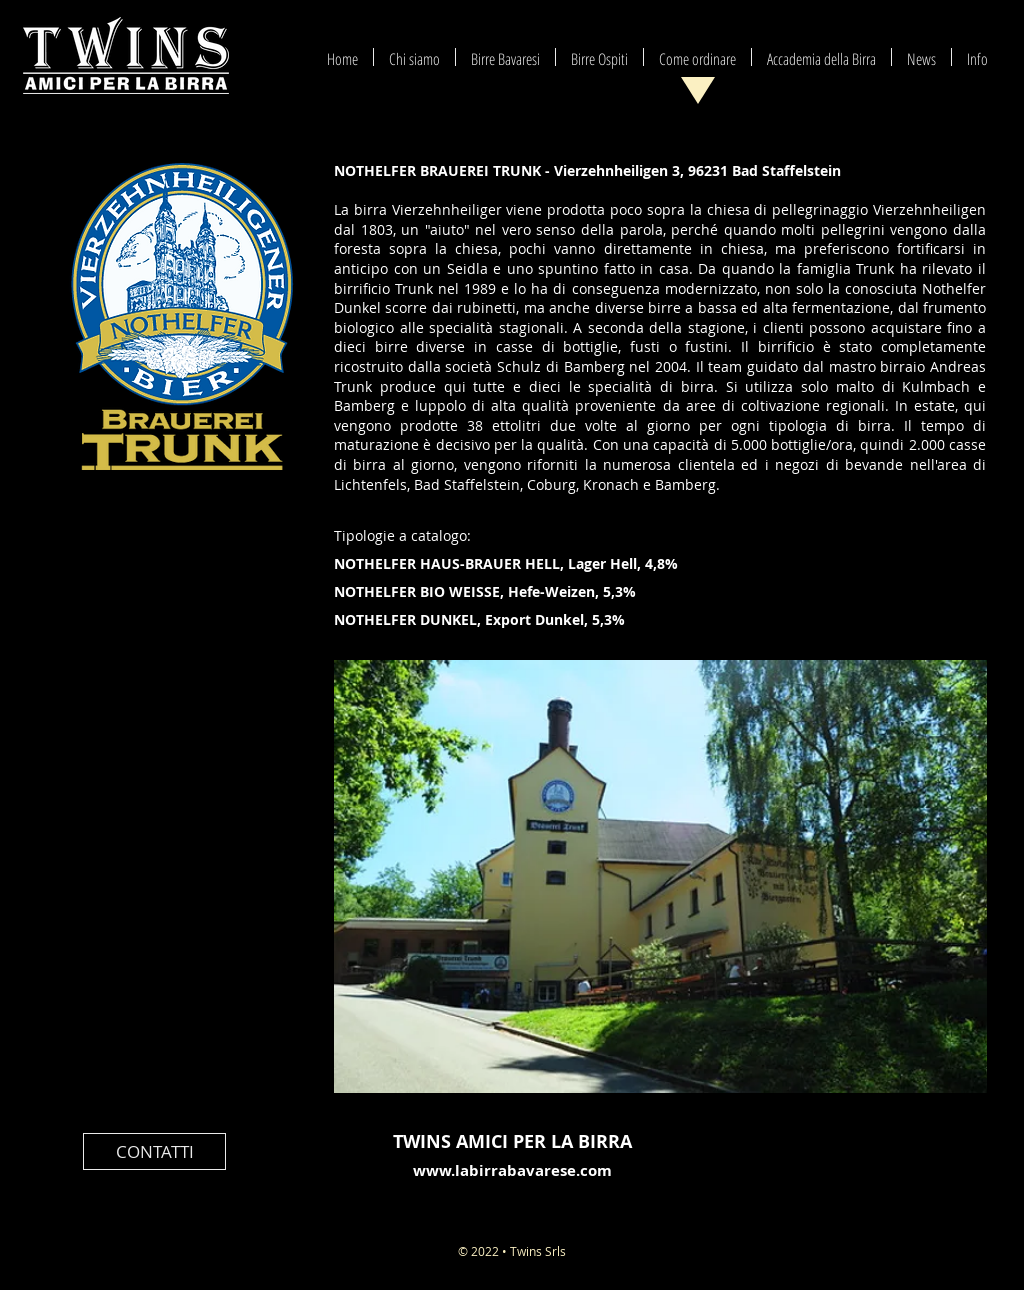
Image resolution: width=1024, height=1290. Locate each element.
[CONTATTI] (154, 1151)
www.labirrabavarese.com (512, 1170)
